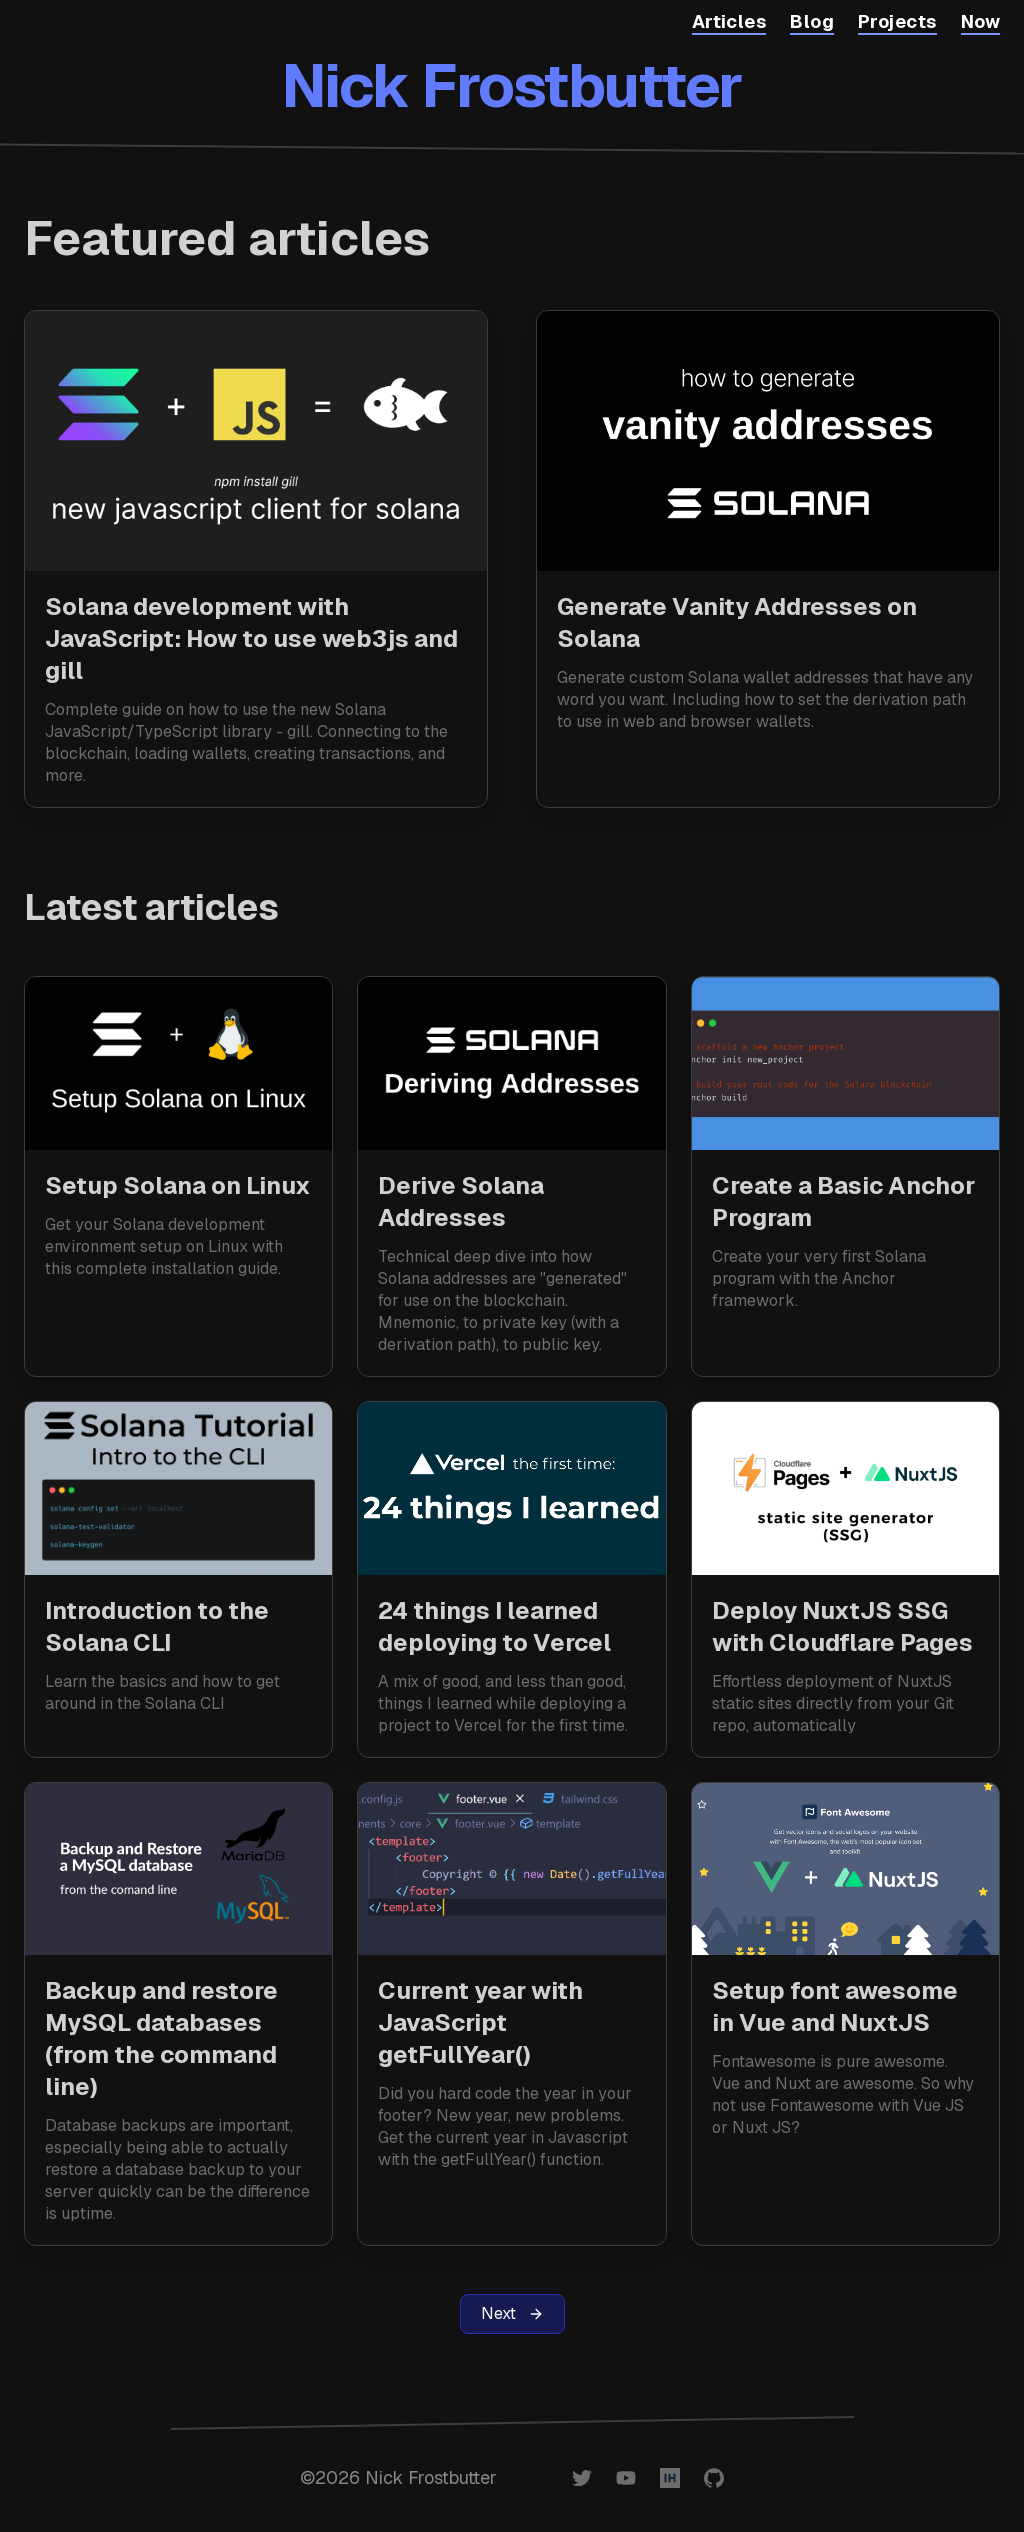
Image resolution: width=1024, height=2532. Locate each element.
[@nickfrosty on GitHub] (714, 2478)
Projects (897, 21)
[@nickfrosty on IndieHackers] (670, 2478)
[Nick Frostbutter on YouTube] (626, 2478)
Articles (729, 21)
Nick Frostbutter (512, 86)
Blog (812, 21)
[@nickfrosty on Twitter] (582, 2478)
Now (980, 21)
